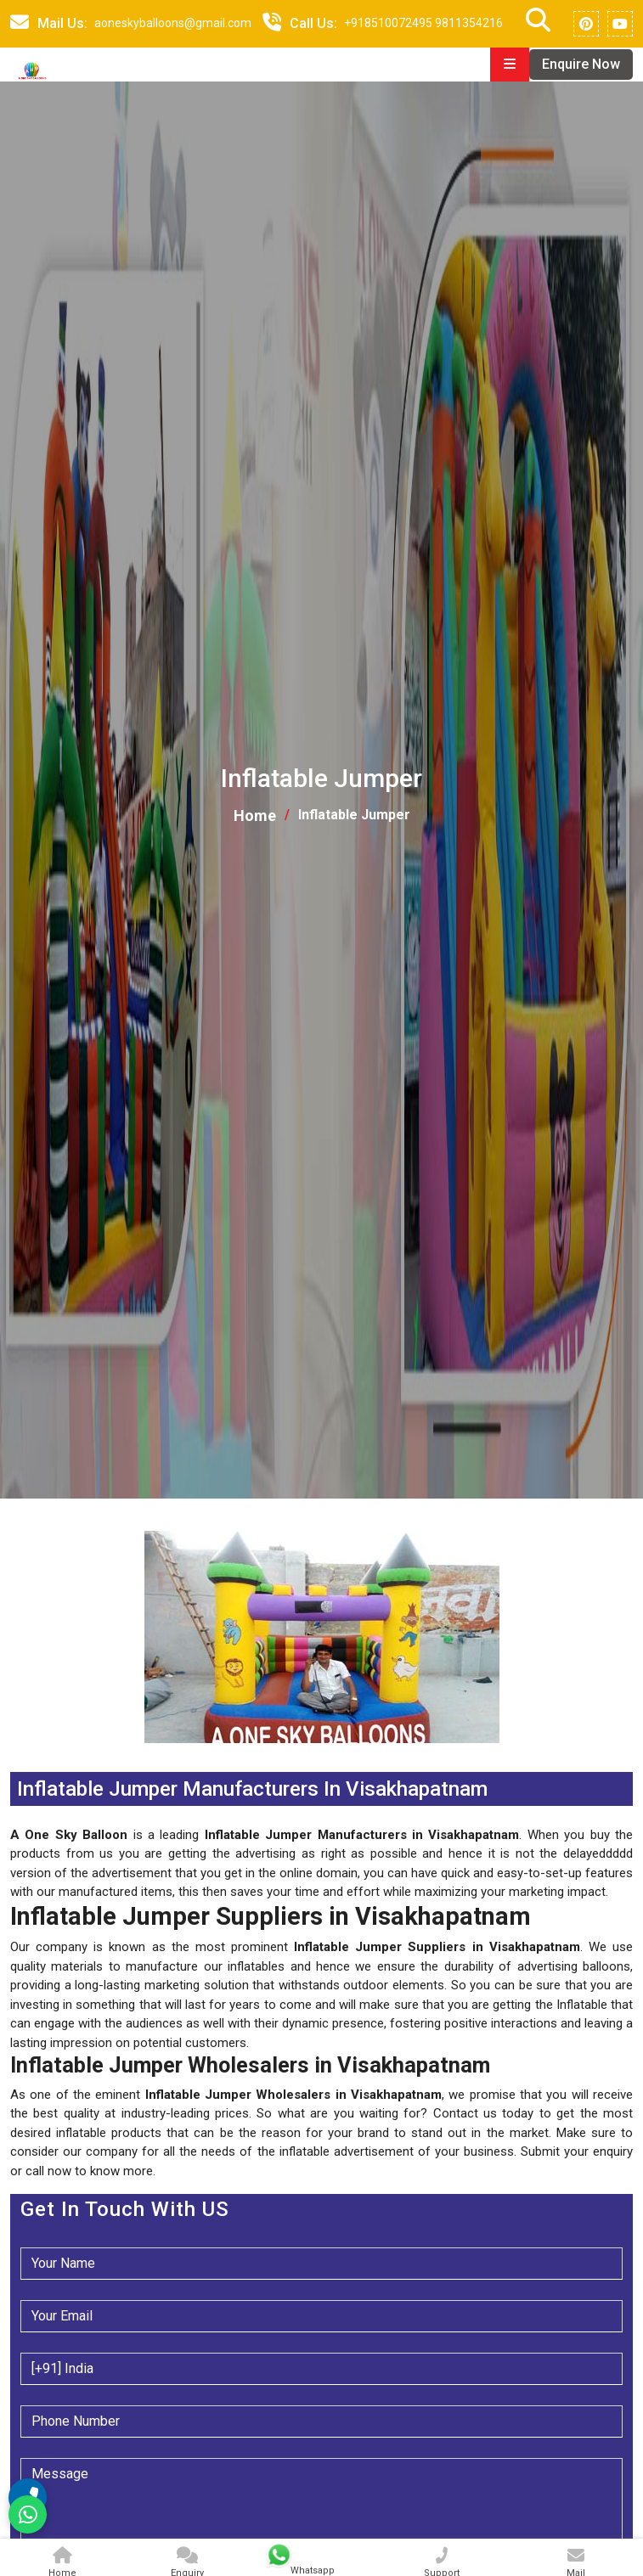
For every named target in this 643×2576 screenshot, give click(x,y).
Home (255, 815)
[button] (12, 1753)
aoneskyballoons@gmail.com (172, 23)
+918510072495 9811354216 (423, 23)
